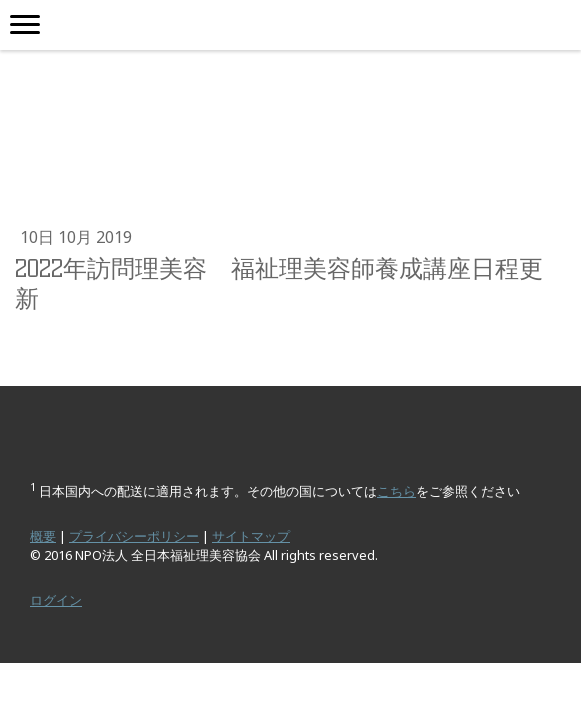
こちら (396, 491)
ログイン (56, 600)
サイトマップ (251, 536)
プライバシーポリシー (134, 536)
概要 (43, 536)
